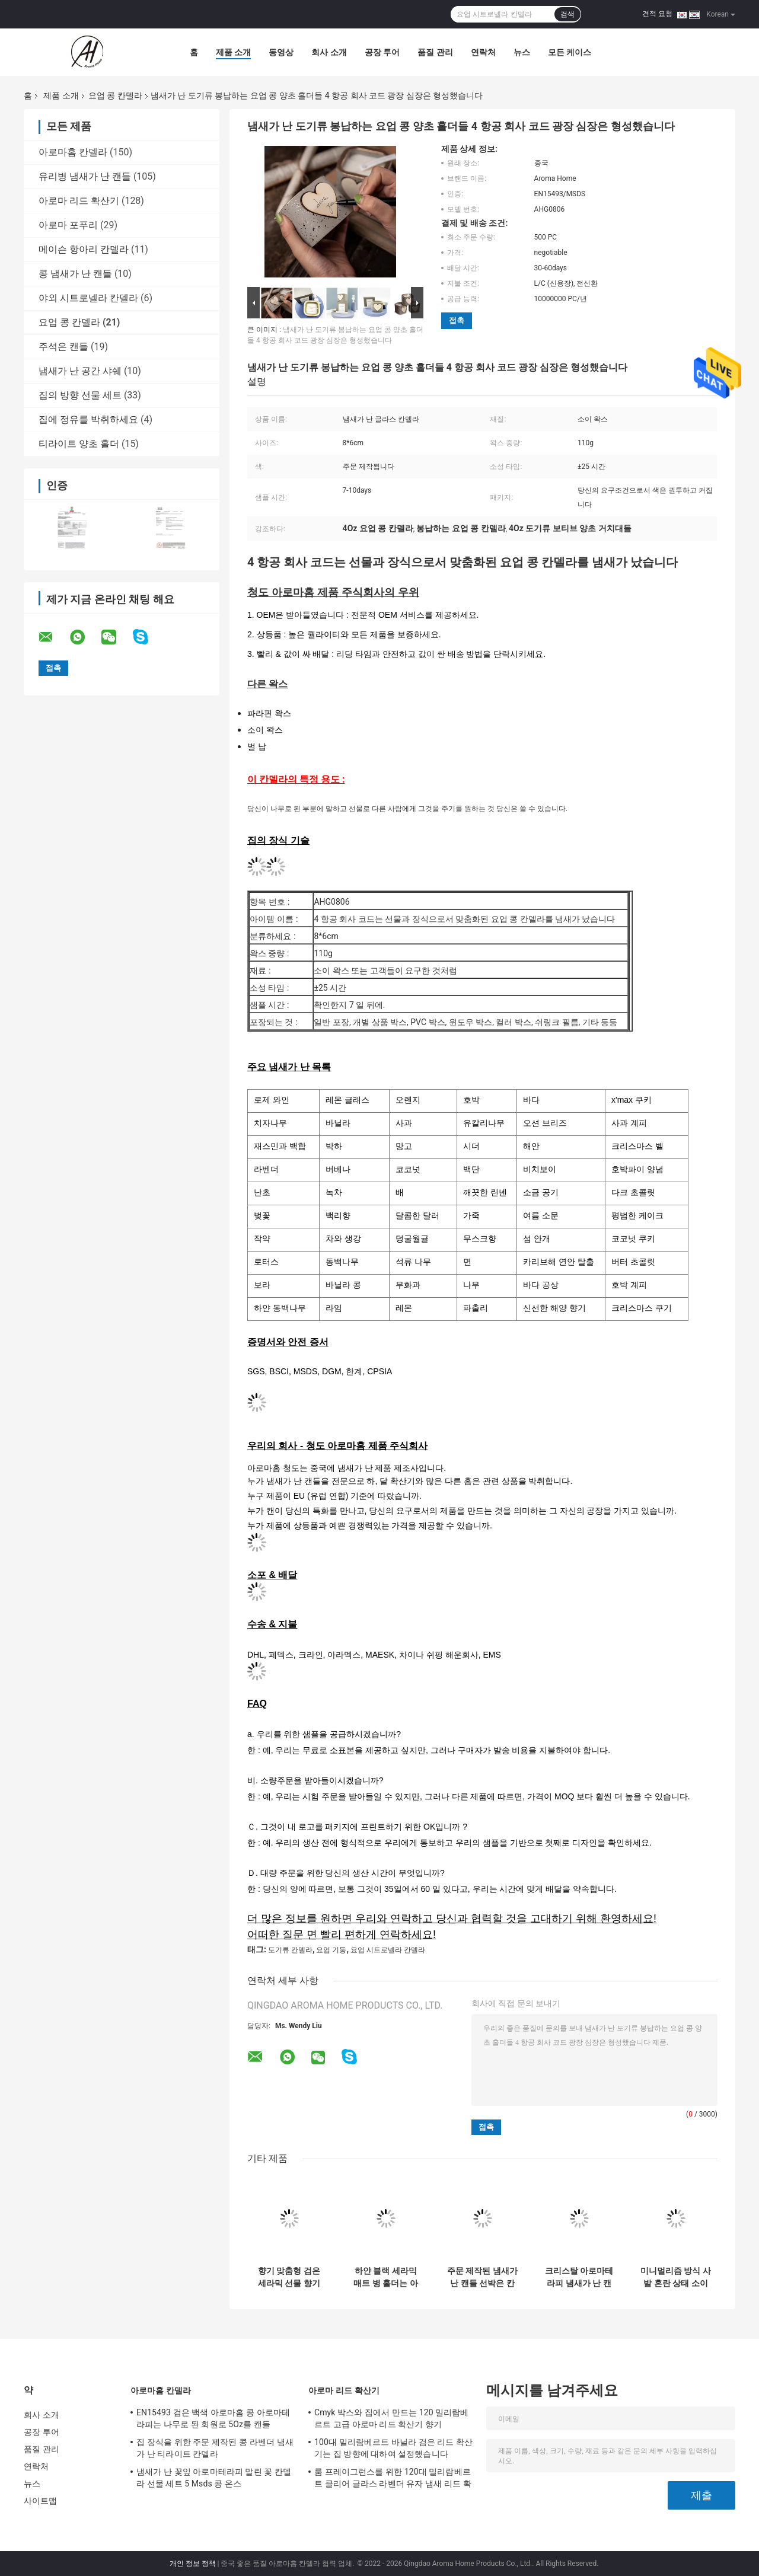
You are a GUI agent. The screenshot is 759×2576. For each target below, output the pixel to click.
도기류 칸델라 (290, 1950)
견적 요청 (657, 13)
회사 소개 (328, 52)
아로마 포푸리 (68, 225)
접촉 (456, 320)
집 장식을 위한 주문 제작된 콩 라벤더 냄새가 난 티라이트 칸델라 (215, 2448)
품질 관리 (434, 52)
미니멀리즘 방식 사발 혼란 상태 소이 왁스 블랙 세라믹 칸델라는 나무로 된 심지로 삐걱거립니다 (675, 2277)
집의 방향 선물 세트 (80, 395)
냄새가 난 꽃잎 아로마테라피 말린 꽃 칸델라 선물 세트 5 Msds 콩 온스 (213, 2477)
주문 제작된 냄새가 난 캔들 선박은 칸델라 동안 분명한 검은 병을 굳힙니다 (482, 2277)
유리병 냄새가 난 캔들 (85, 176)
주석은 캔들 (63, 346)
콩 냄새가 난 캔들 (75, 273)
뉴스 (522, 52)
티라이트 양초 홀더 (79, 443)
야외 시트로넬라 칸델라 (88, 298)
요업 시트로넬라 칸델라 (387, 1950)
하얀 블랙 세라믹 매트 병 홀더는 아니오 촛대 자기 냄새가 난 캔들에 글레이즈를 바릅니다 (386, 2277)
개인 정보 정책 (193, 2563)
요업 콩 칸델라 (115, 95)
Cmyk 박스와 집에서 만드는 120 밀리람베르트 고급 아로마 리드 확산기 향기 (391, 2418)
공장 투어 (382, 52)
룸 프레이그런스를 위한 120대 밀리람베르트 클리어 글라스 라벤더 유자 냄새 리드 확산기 (392, 2479)
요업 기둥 (331, 1950)
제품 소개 (233, 52)
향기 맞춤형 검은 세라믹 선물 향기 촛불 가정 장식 (289, 2277)
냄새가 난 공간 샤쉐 (80, 370)
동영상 (281, 52)
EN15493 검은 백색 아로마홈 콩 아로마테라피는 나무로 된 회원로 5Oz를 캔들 (213, 2418)
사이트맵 (40, 2500)
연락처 (483, 52)
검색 (567, 14)
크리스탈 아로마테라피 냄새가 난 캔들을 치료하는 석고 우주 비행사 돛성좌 (579, 2277)
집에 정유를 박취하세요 (88, 419)
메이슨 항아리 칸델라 (84, 249)
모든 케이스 (569, 52)
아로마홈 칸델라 (73, 152)
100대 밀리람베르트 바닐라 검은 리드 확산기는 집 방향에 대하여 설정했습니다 (393, 2448)
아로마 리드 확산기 (79, 200)
